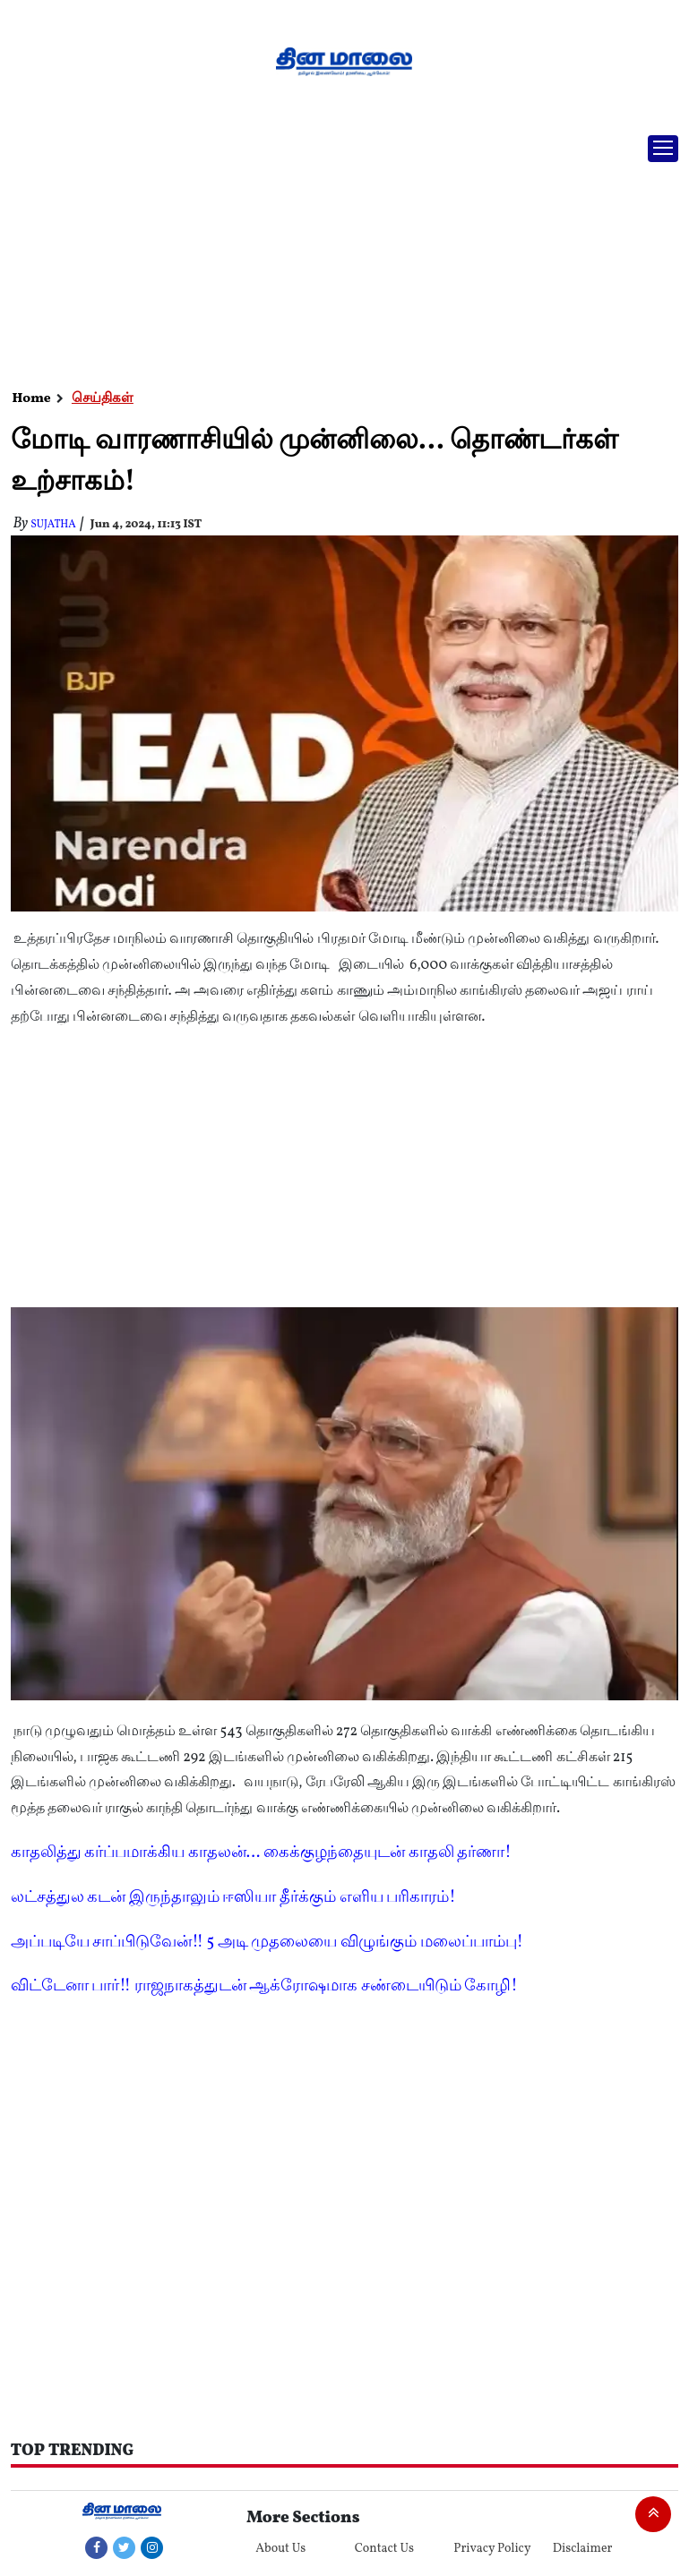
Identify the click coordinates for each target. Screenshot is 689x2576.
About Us (280, 2548)
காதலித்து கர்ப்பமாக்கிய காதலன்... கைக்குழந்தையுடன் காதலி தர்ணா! (261, 1853)
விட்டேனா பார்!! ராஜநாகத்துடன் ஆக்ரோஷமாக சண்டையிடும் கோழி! (264, 1986)
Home (32, 398)
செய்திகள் (102, 398)
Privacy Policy (491, 2548)
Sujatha (52, 525)
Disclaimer (583, 2548)
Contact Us (384, 2548)
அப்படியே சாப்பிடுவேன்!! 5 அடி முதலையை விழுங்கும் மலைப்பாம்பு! (267, 1942)
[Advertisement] (338, 255)
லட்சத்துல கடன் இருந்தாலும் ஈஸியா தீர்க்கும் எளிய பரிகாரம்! (233, 1898)
